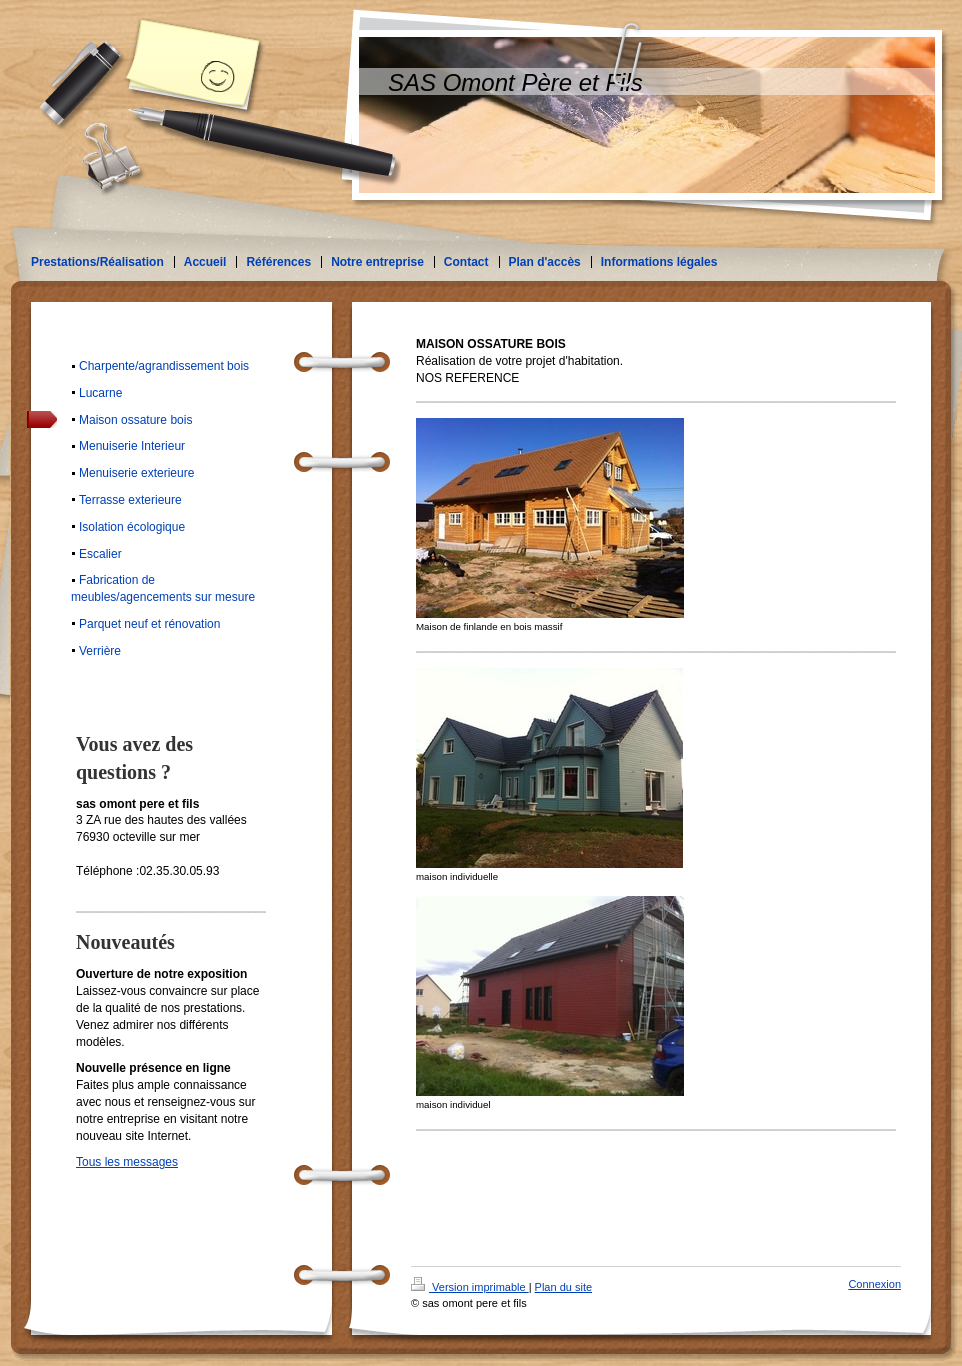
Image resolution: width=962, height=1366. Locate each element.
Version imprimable (470, 1287)
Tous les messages (127, 1162)
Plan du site (563, 1287)
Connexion (874, 1284)
